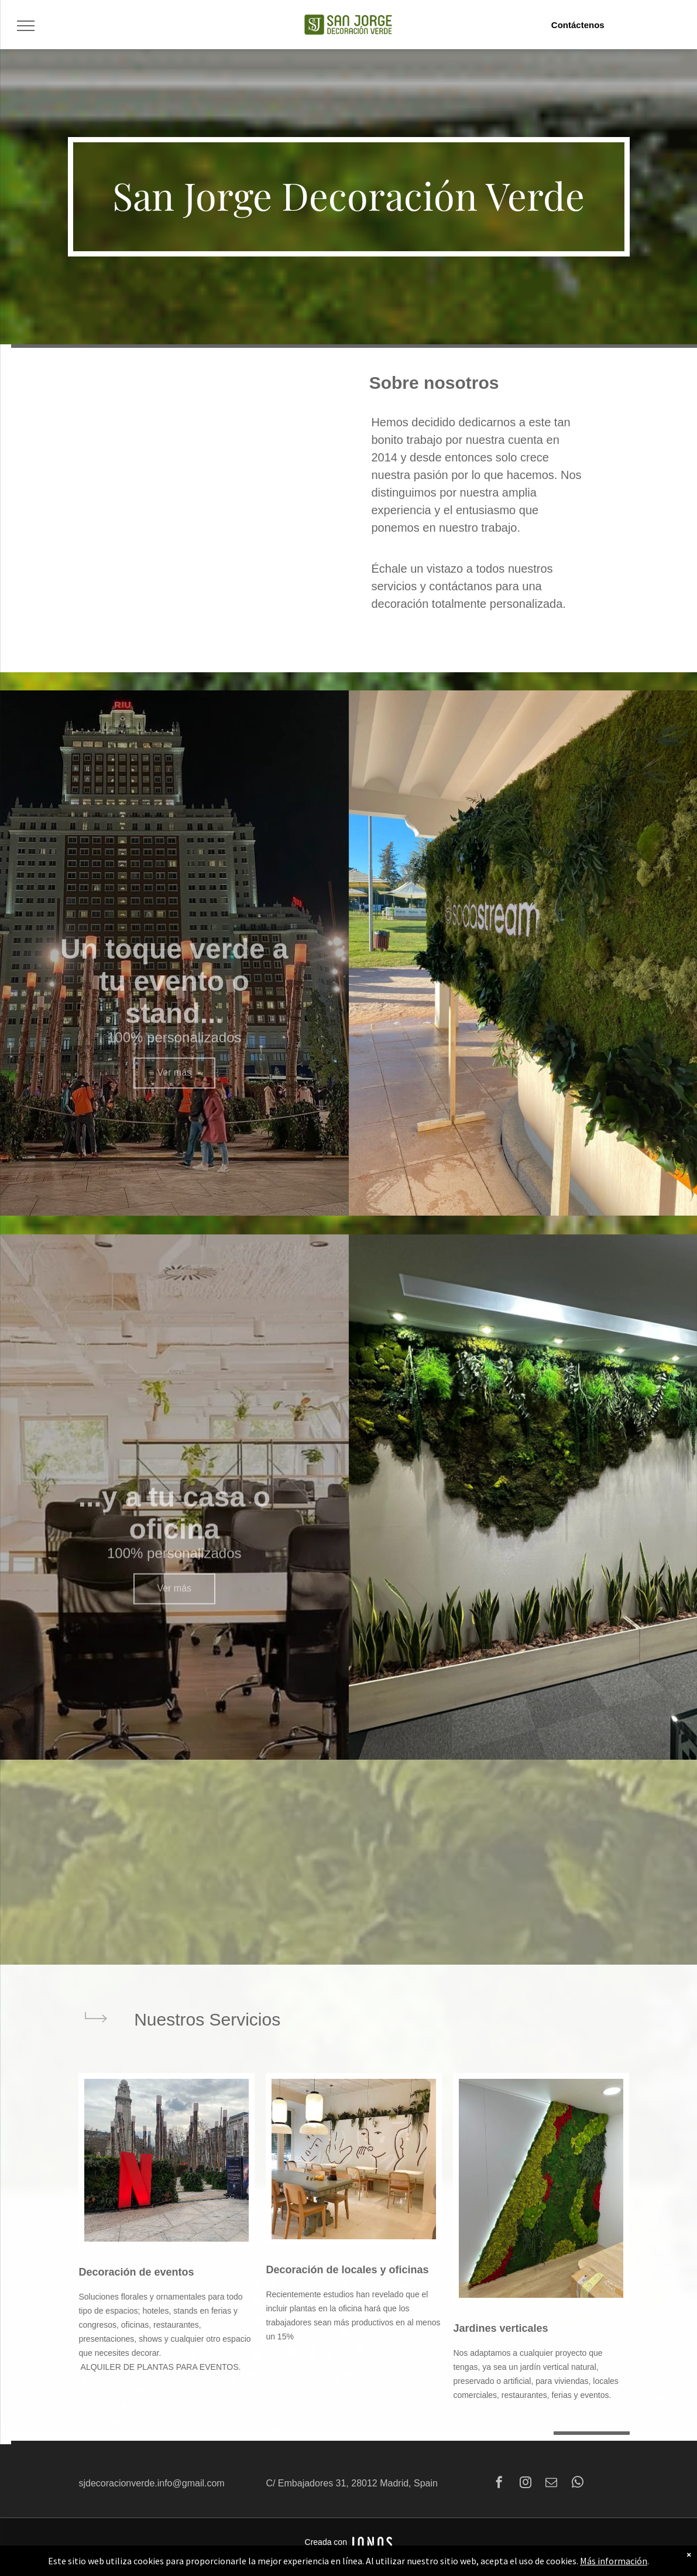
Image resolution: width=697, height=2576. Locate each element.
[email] (551, 2484)
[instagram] (525, 2484)
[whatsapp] (577, 2484)
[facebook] (499, 2484)
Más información (613, 2561)
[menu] (26, 26)
